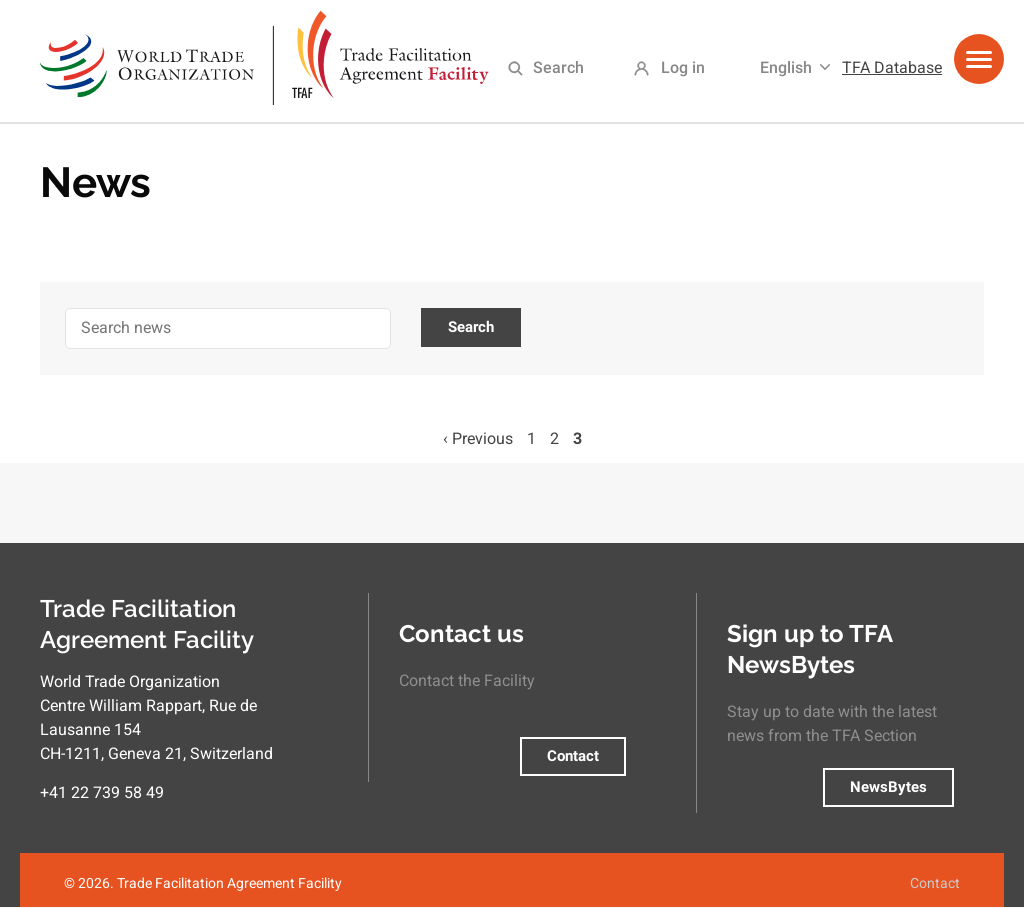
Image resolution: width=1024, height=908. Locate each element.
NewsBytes (888, 787)
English (786, 67)
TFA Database (892, 67)
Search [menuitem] (558, 67)
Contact (573, 756)
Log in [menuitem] (683, 67)
